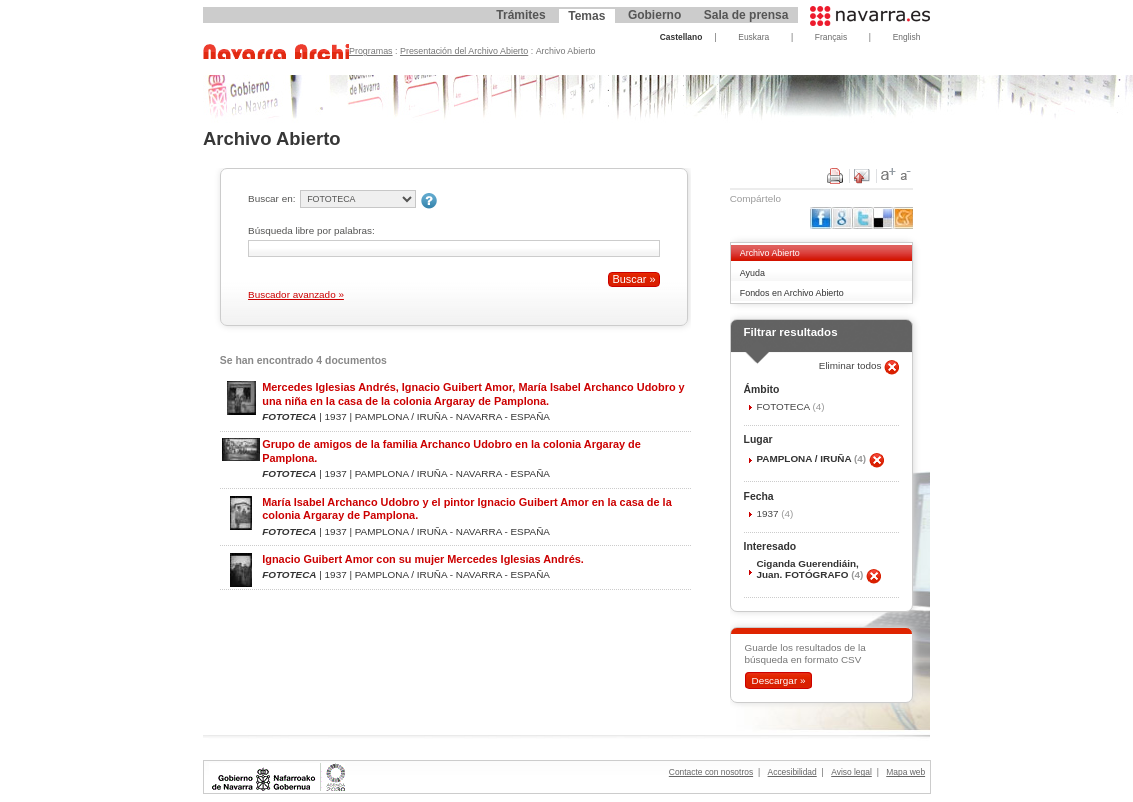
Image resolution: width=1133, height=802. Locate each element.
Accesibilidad (792, 772)
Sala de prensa (746, 15)
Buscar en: (271, 198)
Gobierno (654, 15)
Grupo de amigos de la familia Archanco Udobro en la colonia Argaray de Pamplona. (451, 450)
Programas (371, 51)
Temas (586, 16)
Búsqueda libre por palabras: (311, 230)
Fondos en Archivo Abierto (792, 293)
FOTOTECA (784, 406)
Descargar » (778, 680)
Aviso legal (851, 772)
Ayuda (752, 273)
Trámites (520, 15)
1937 (768, 513)
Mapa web (905, 772)
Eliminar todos (852, 365)
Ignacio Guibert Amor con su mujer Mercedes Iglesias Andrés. (423, 559)
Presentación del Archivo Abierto (464, 51)
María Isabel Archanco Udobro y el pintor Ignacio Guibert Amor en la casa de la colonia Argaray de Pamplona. (467, 508)
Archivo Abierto (770, 253)
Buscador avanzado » (296, 294)
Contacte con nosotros (711, 772)
